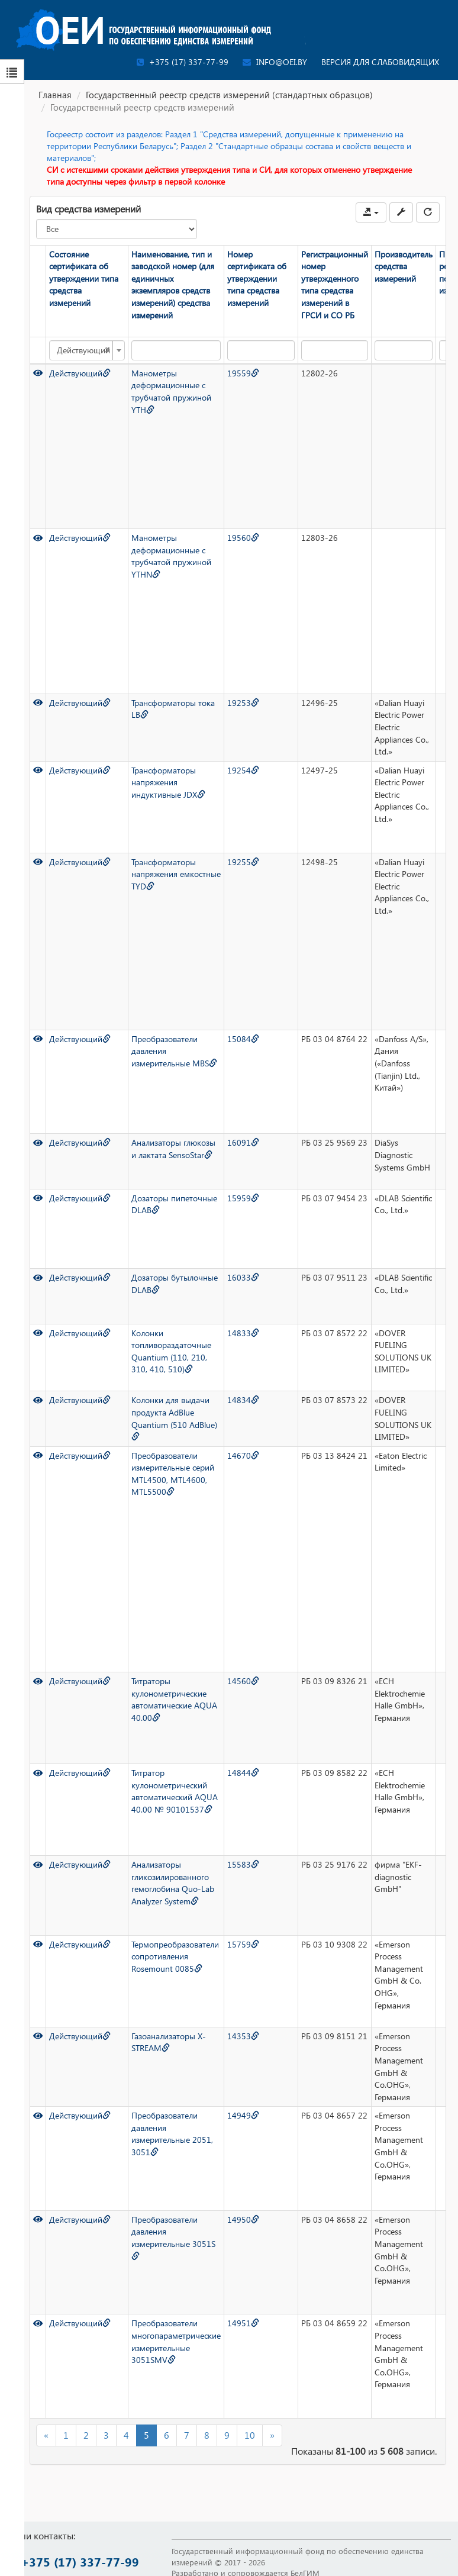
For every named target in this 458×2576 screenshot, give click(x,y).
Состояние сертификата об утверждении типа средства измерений (83, 278)
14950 (243, 2219)
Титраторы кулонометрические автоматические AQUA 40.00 (174, 1699)
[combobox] (87, 350)
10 (249, 2435)
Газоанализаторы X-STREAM (168, 2042)
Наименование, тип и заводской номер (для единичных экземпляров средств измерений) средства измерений (172, 285)
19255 (243, 862)
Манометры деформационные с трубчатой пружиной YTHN (171, 556)
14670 (243, 1455)
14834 (243, 1399)
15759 (243, 1944)
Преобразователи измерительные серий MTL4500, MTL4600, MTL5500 (172, 1474)
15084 (243, 1038)
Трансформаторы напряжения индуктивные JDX (168, 782)
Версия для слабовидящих (380, 61)
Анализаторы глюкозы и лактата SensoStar (173, 1148)
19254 (243, 770)
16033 (243, 1277)
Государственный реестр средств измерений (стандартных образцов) (229, 95)
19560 (243, 537)
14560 (243, 1681)
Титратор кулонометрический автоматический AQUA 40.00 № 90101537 (174, 1791)
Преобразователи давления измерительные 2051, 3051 (172, 2134)
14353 (243, 2036)
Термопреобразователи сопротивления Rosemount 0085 (175, 1956)
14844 (243, 1772)
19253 (243, 702)
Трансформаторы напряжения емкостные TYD (176, 874)
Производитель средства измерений (404, 266)
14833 (243, 1333)
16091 (243, 1142)
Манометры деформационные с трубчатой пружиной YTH (171, 391)
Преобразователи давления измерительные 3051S (173, 2237)
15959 (243, 1198)
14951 (243, 2323)
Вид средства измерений (88, 208)
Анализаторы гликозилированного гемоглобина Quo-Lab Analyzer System (172, 1883)
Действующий (80, 373)
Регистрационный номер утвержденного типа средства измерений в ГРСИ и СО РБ (334, 285)
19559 (243, 373)
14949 (243, 2115)
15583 (243, 1864)
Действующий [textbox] (83, 350)
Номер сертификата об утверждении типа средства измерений (256, 278)
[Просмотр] (38, 373)
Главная (55, 95)
